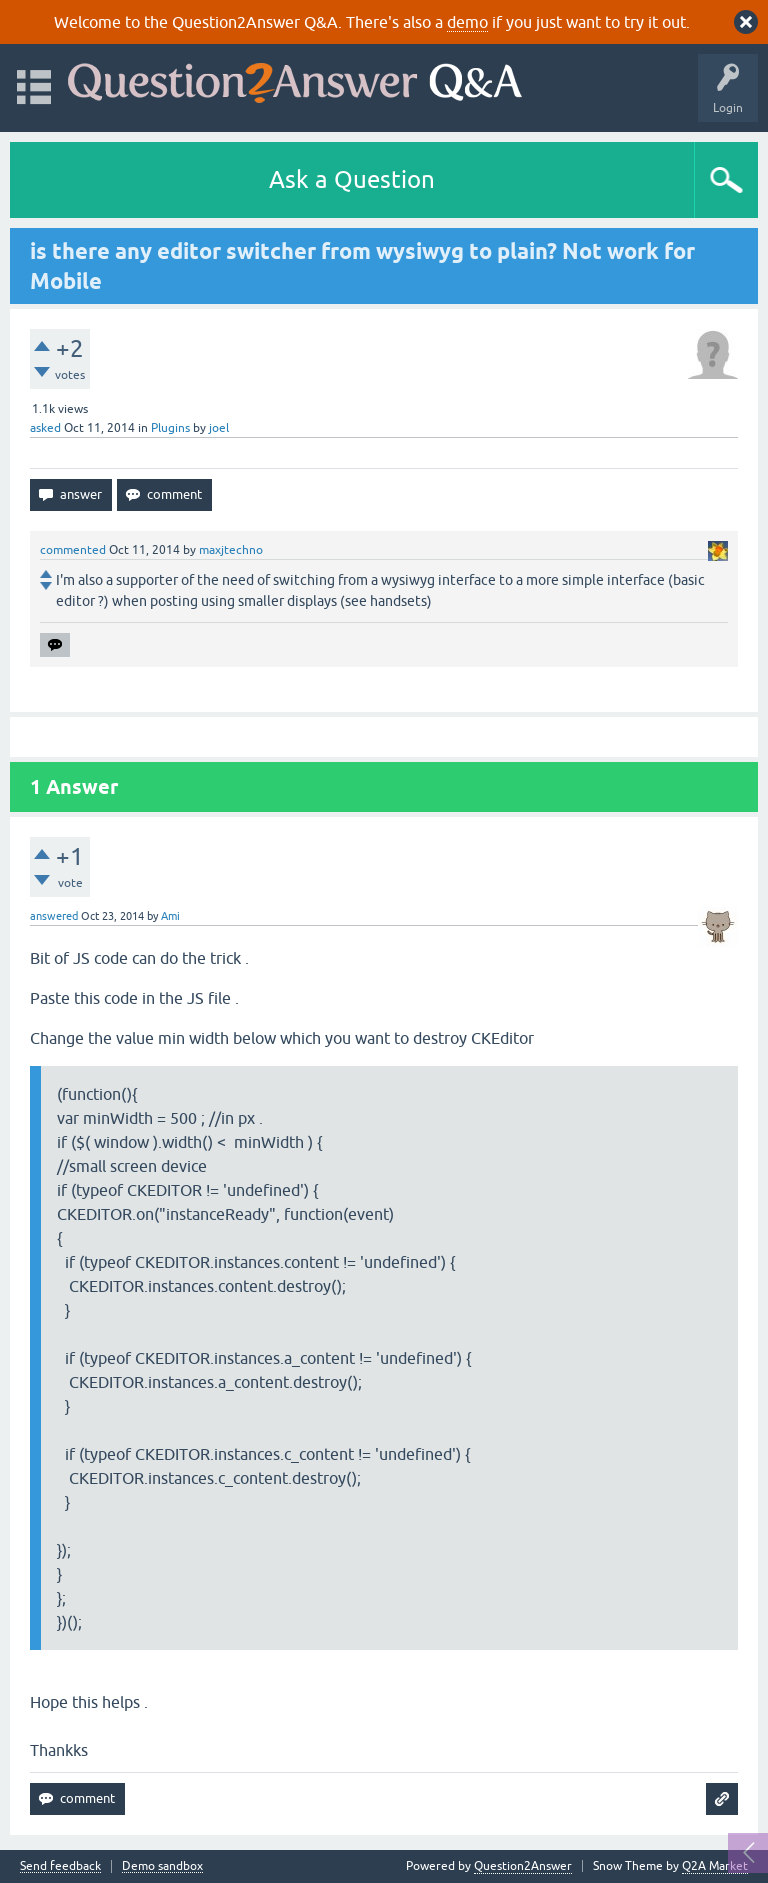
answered (54, 916)
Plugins (170, 428)
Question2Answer (523, 1866)
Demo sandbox (162, 1866)
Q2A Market (715, 1866)
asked (45, 428)
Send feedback (60, 1866)
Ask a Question (352, 179)
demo (467, 22)
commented (73, 550)
